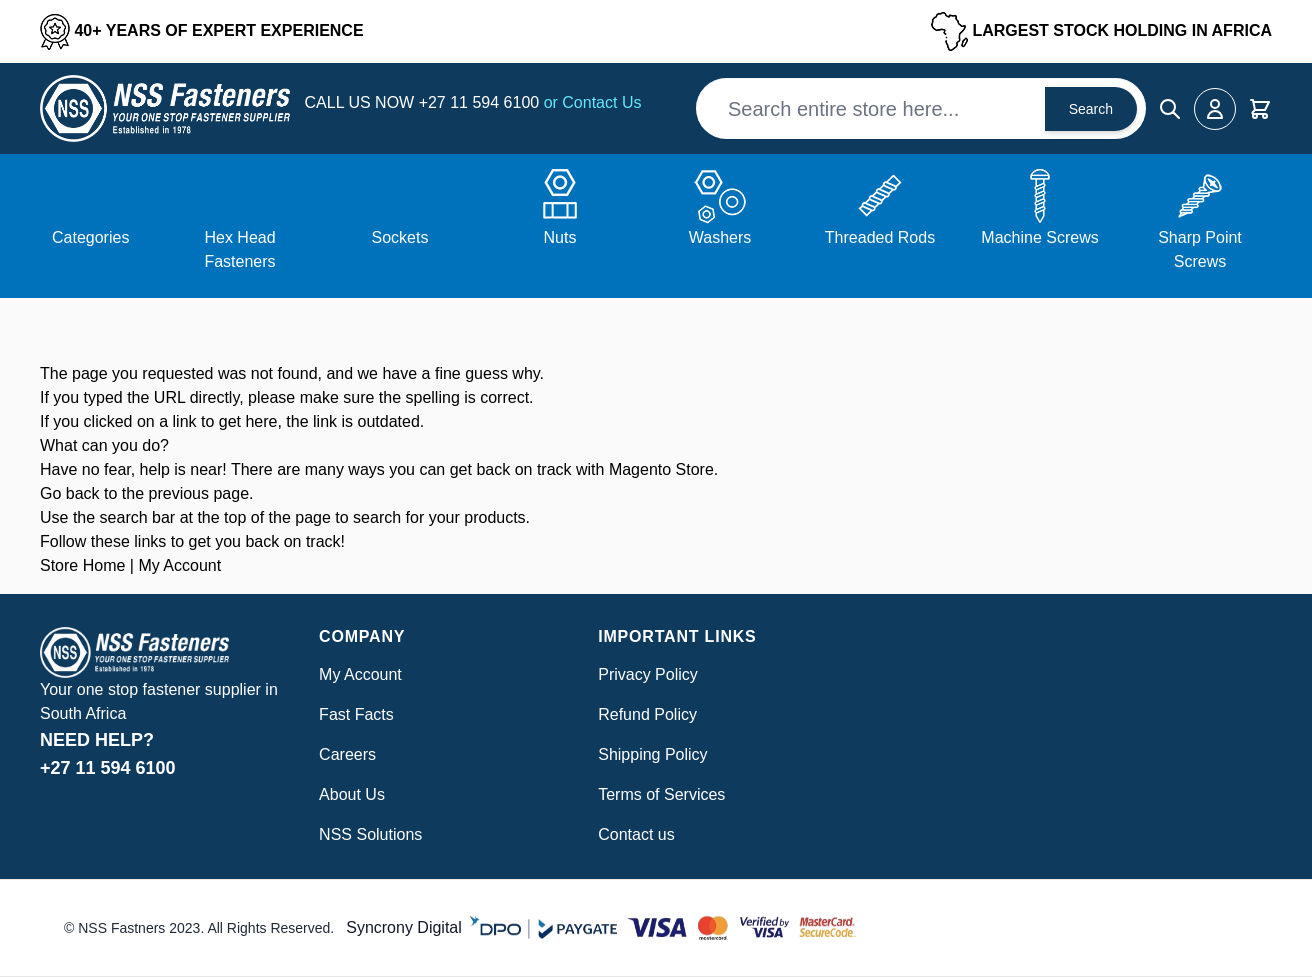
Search (1091, 109)
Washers (720, 237)
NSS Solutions (370, 834)
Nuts (560, 237)
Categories (90, 237)
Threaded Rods (880, 237)
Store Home (82, 565)
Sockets (400, 237)
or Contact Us (593, 102)
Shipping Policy (652, 754)
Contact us (636, 834)
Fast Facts (356, 714)
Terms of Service (657, 794)
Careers (347, 754)
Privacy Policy (648, 674)
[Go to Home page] (165, 108)
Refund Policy (647, 714)
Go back (70, 493)
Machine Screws (1039, 237)
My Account (179, 565)
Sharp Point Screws (1200, 249)
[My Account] (1215, 109)
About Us (352, 794)
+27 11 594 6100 (481, 102)
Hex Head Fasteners (239, 249)
